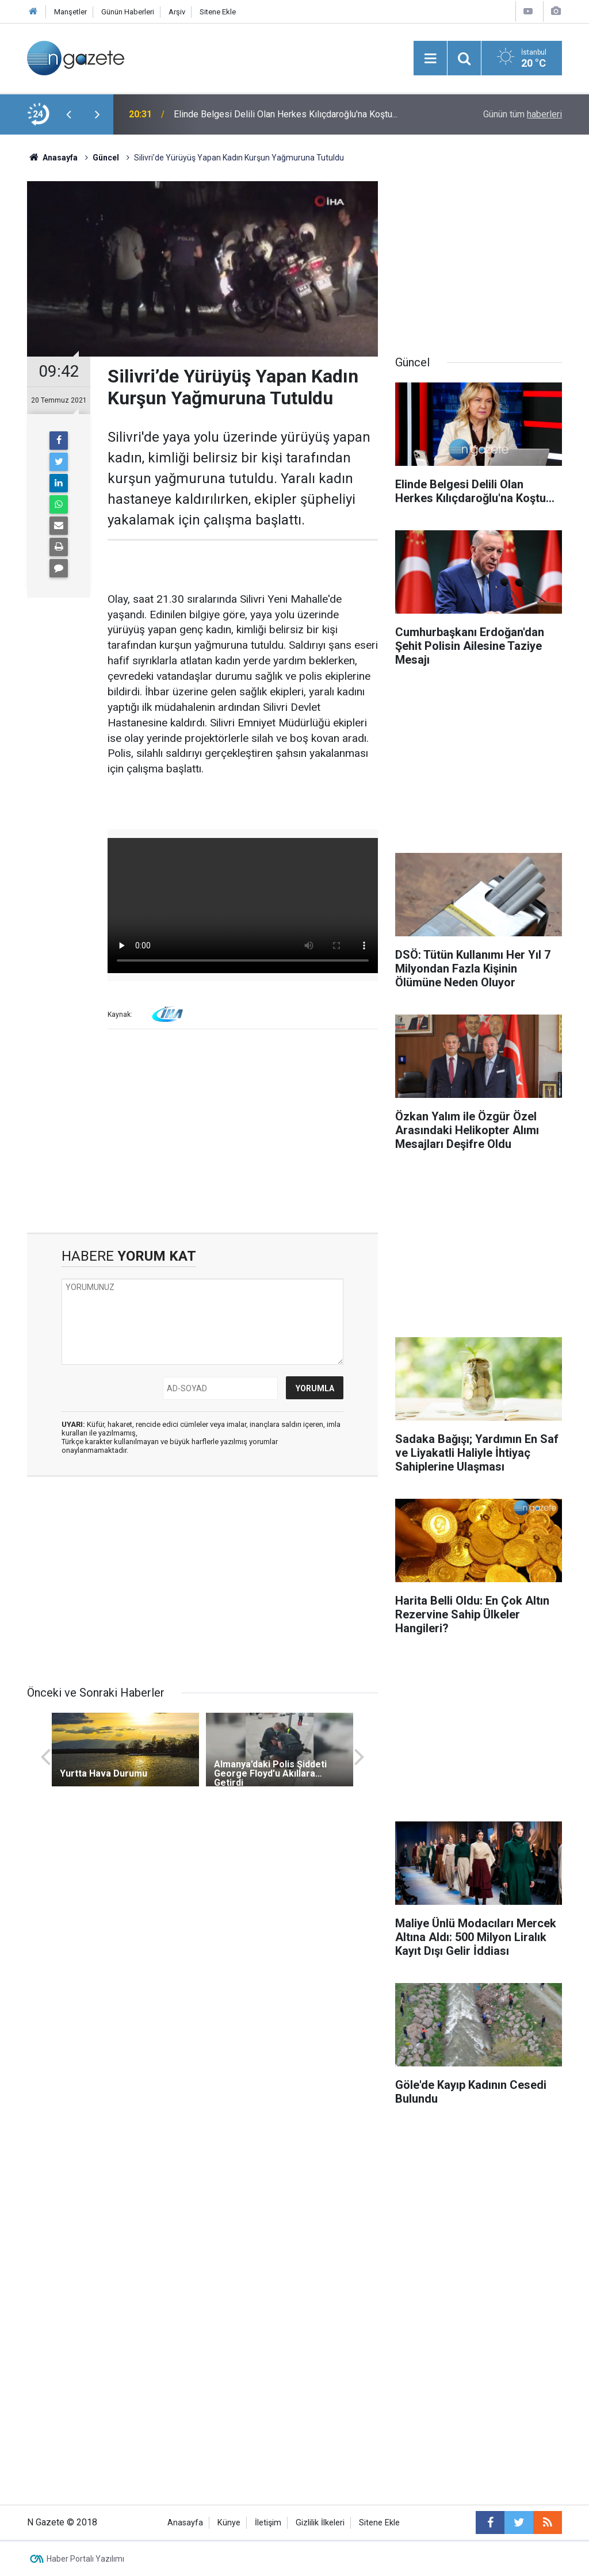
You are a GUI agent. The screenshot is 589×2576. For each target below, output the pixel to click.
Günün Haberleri (127, 11)
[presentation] (68, 114)
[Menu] (430, 59)
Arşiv (177, 11)
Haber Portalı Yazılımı (85, 2558)
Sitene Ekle (218, 11)
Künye (228, 2523)
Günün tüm (522, 114)
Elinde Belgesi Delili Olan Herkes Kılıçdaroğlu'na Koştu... (285, 114)
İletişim (268, 2523)
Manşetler (70, 11)
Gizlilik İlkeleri (320, 2523)
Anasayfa (185, 2523)
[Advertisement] (202, 1134)
